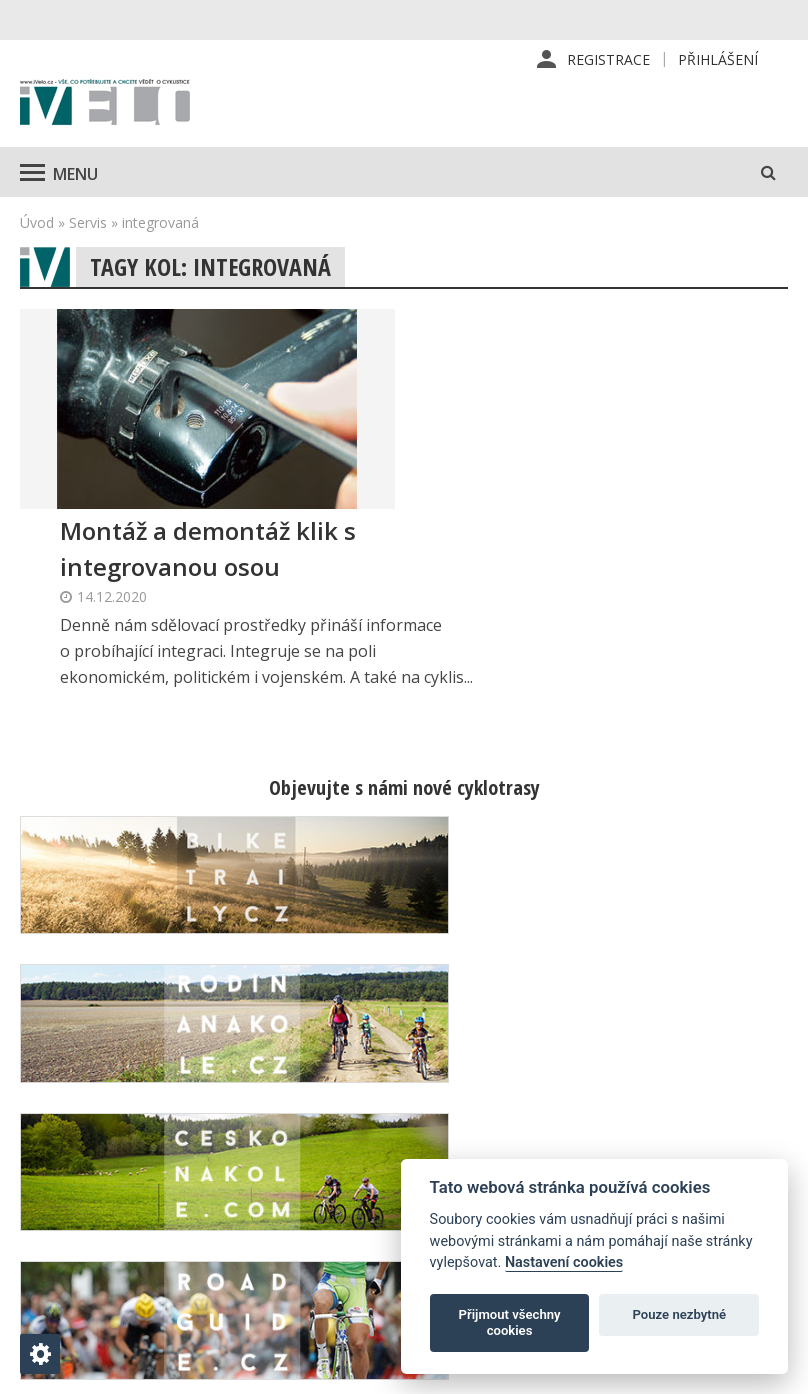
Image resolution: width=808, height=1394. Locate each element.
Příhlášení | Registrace (681, 1099)
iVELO (105, 105)
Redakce (485, 1088)
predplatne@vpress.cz (340, 1244)
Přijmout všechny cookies (510, 1322)
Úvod (37, 223)
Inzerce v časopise (520, 1152)
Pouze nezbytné (680, 1314)
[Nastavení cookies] (40, 1354)
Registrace (608, 59)
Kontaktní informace (710, 1142)
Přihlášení (718, 59)
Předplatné (494, 1120)
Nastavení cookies (564, 1262)
